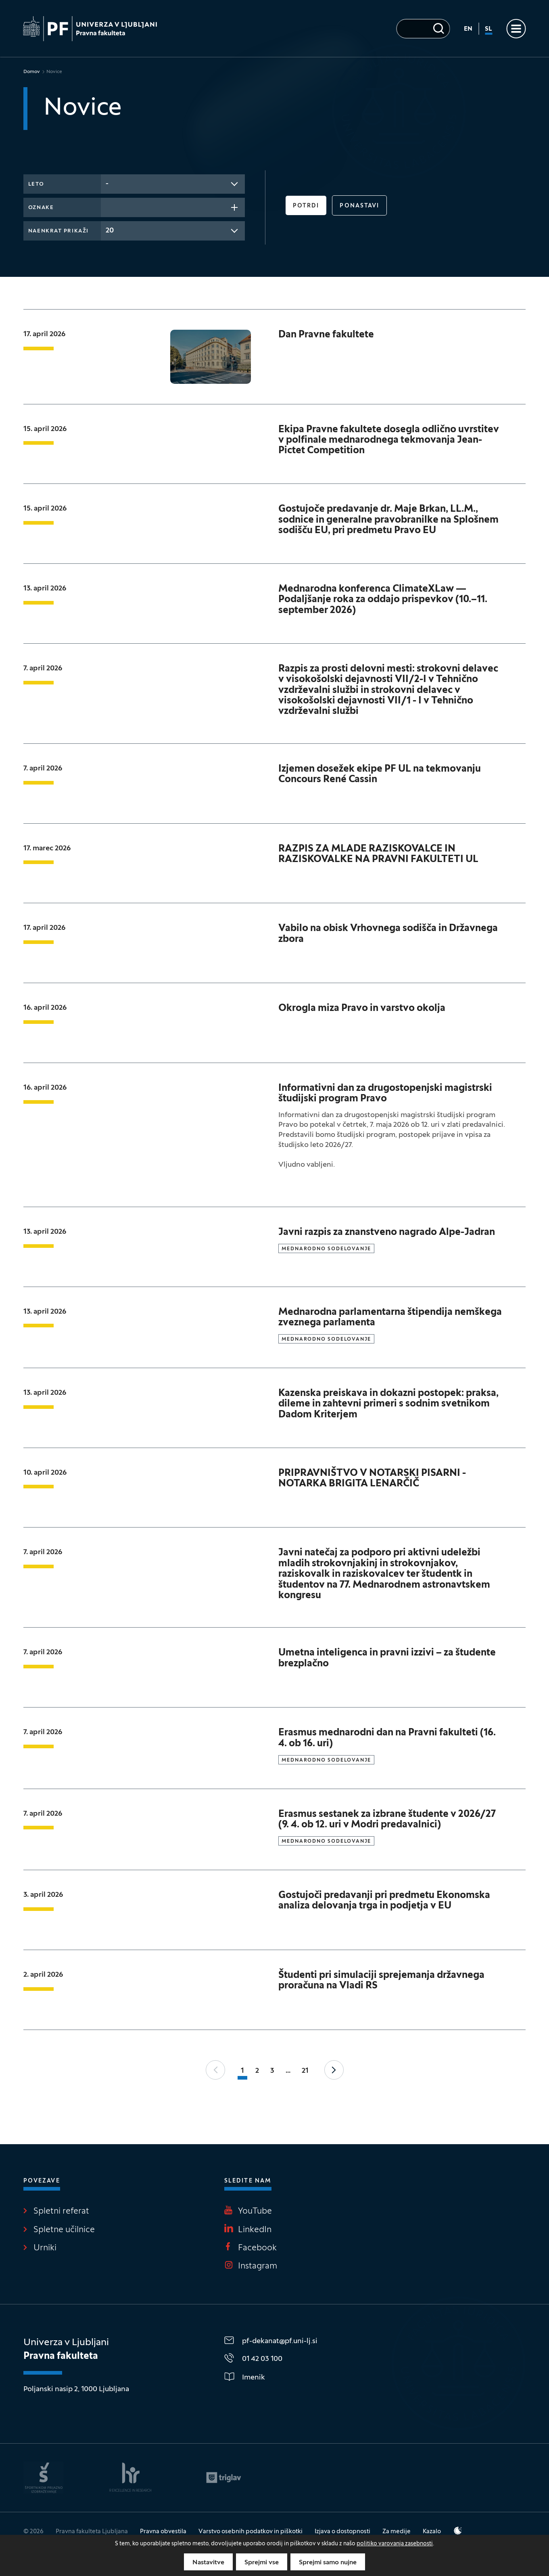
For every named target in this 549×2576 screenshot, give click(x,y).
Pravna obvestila (163, 2531)
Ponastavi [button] (359, 206)
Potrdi (306, 206)
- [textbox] (107, 183)
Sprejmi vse (261, 2562)
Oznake (41, 207)
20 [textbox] (110, 230)
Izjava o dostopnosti (342, 2531)
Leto (36, 184)
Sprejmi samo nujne (328, 2562)
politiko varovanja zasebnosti (395, 2544)
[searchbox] (108, 206)
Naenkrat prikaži (58, 231)
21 (305, 2070)
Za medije (396, 2531)
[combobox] (173, 184)
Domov (31, 71)
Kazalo (432, 2531)
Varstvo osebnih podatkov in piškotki (250, 2531)
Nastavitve (208, 2562)
